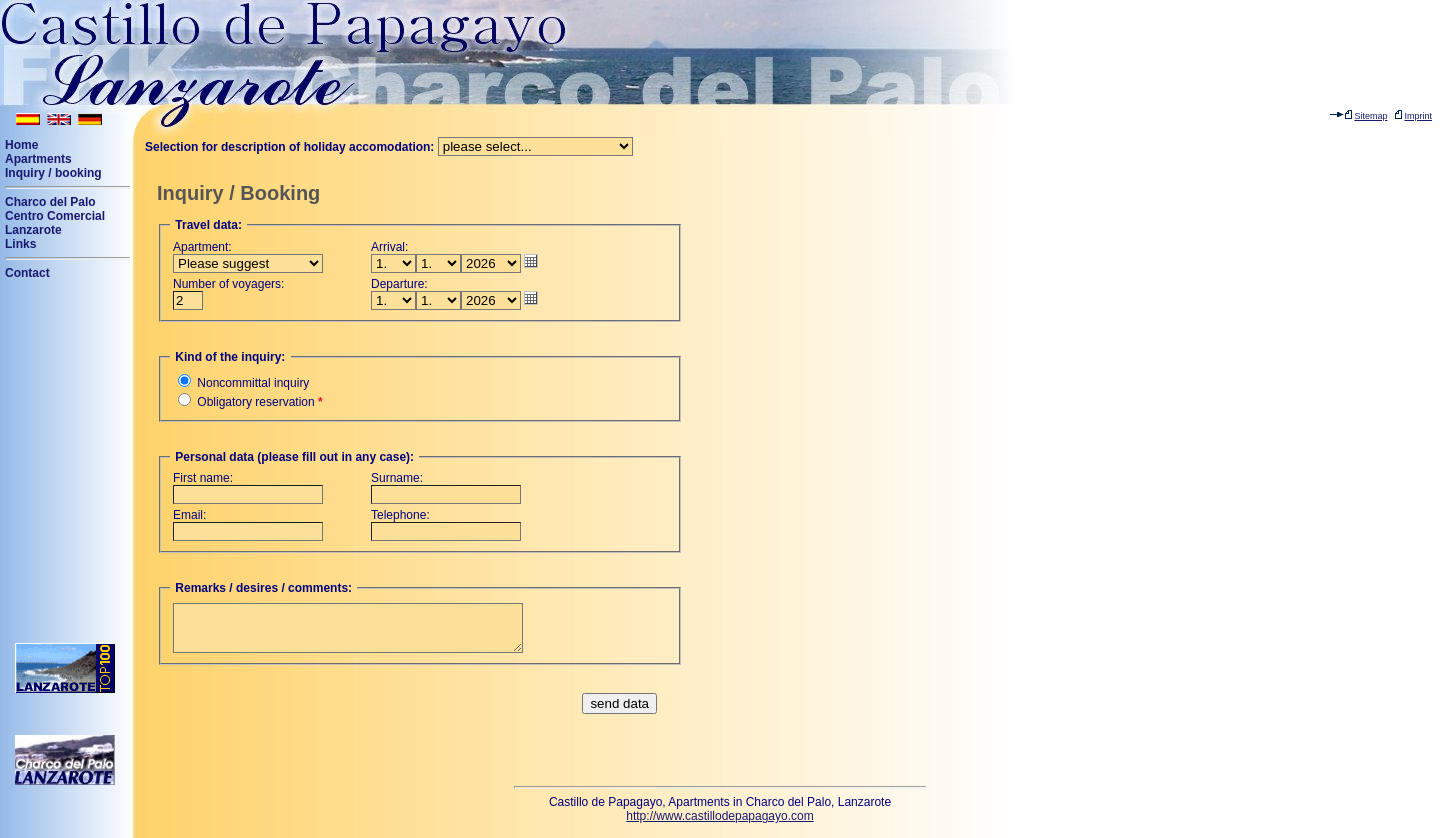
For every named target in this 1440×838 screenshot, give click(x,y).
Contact (27, 273)
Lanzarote (33, 230)
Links (20, 244)
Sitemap (1370, 116)
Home (21, 145)
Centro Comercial (55, 216)
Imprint (1418, 116)
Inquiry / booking (53, 173)
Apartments (38, 159)
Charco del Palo (50, 202)
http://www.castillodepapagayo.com (719, 816)
